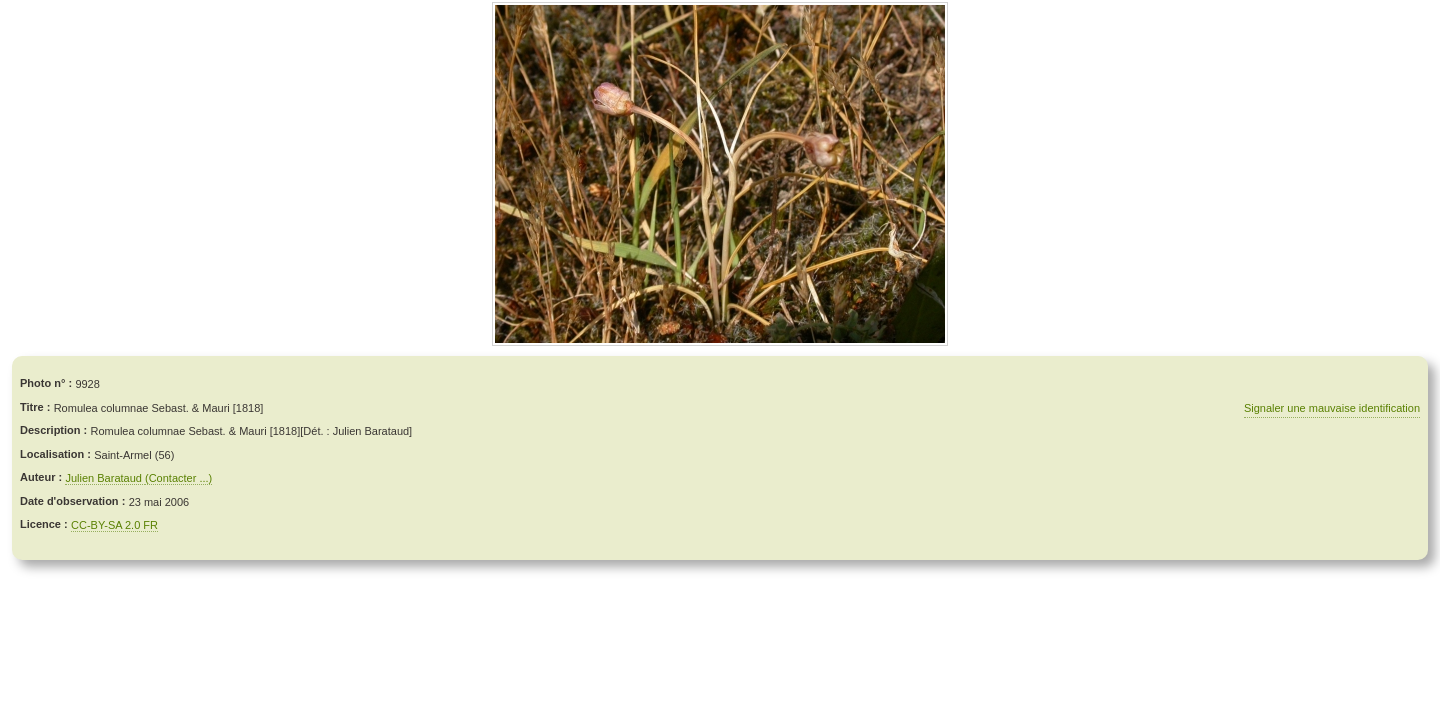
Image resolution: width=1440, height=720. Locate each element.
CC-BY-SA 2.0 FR (114, 525)
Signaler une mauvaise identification (1332, 408)
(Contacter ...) (178, 478)
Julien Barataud (105, 478)
